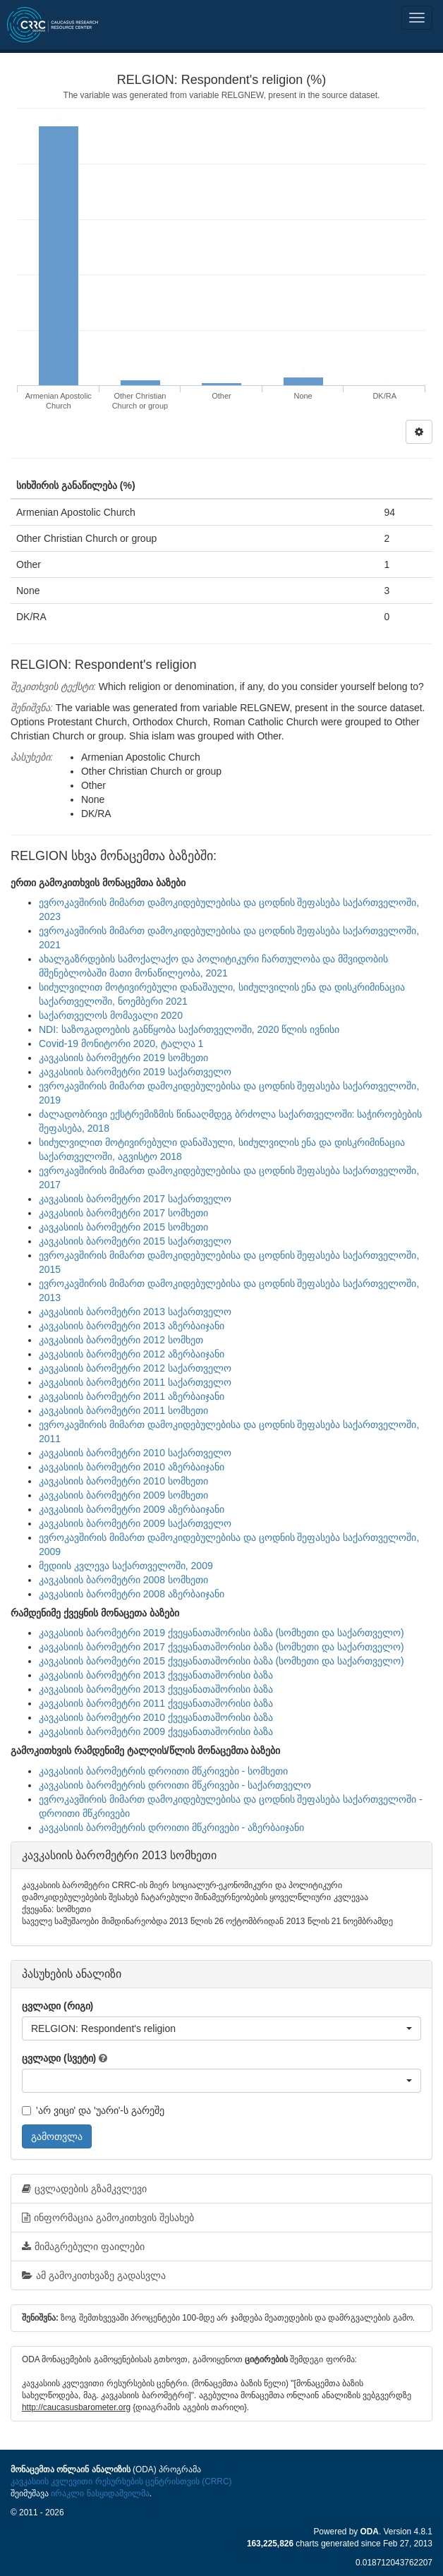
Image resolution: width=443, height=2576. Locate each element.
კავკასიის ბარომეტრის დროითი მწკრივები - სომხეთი (163, 1771)
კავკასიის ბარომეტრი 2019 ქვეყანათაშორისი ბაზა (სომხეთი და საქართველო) (221, 1632)
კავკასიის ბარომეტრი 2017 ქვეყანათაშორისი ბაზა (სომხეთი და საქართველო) (221, 1646)
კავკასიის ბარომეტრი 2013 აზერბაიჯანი (131, 1325)
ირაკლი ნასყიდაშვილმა (100, 2493)
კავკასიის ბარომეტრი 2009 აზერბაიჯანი (131, 1509)
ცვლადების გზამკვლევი (84, 2188)
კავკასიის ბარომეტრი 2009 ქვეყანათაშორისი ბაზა (156, 1731)
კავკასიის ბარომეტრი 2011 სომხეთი (123, 1410)
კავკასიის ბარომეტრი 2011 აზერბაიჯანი (131, 1396)
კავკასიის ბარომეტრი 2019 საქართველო (135, 1071)
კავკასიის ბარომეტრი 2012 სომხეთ (121, 1340)
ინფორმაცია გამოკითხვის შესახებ (108, 2217)
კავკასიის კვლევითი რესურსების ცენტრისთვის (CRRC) (121, 2481)
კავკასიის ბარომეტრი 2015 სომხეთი (123, 1227)
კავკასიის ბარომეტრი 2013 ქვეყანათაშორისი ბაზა (156, 1675)
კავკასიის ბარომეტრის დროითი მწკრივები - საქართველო (175, 1785)
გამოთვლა (57, 2136)
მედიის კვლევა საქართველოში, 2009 (126, 1565)
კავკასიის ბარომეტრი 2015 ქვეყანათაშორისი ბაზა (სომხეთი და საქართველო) (221, 1661)
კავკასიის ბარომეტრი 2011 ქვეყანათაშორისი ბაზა (156, 1703)
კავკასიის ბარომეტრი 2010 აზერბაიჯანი (131, 1467)
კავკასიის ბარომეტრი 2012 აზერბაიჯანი (131, 1354)
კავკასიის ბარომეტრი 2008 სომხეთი (123, 1579)
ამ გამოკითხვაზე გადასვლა (94, 2275)
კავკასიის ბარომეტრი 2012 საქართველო (135, 1368)
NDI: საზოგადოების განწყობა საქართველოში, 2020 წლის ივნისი (189, 1029)
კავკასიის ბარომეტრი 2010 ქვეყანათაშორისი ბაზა (156, 1717)
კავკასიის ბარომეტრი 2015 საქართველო (135, 1241)
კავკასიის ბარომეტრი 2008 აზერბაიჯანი (131, 1594)
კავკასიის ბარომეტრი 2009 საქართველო (135, 1523)
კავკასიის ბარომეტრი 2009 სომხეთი (123, 1495)
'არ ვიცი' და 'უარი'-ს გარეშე (93, 2110)
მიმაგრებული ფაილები (83, 2246)
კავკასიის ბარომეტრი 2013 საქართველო (135, 1311)
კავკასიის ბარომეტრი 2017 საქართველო (135, 1198)
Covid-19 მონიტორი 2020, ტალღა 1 (121, 1043)
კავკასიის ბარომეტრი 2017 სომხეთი (123, 1213)
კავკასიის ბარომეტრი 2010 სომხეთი (123, 1481)
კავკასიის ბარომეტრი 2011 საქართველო (135, 1382)
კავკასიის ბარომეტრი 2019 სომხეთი (123, 1057)
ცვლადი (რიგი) (57, 2006)
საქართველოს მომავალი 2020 (111, 1015)
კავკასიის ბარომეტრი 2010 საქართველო (135, 1452)
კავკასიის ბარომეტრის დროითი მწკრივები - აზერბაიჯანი (171, 1827)
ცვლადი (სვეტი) (59, 2058)
